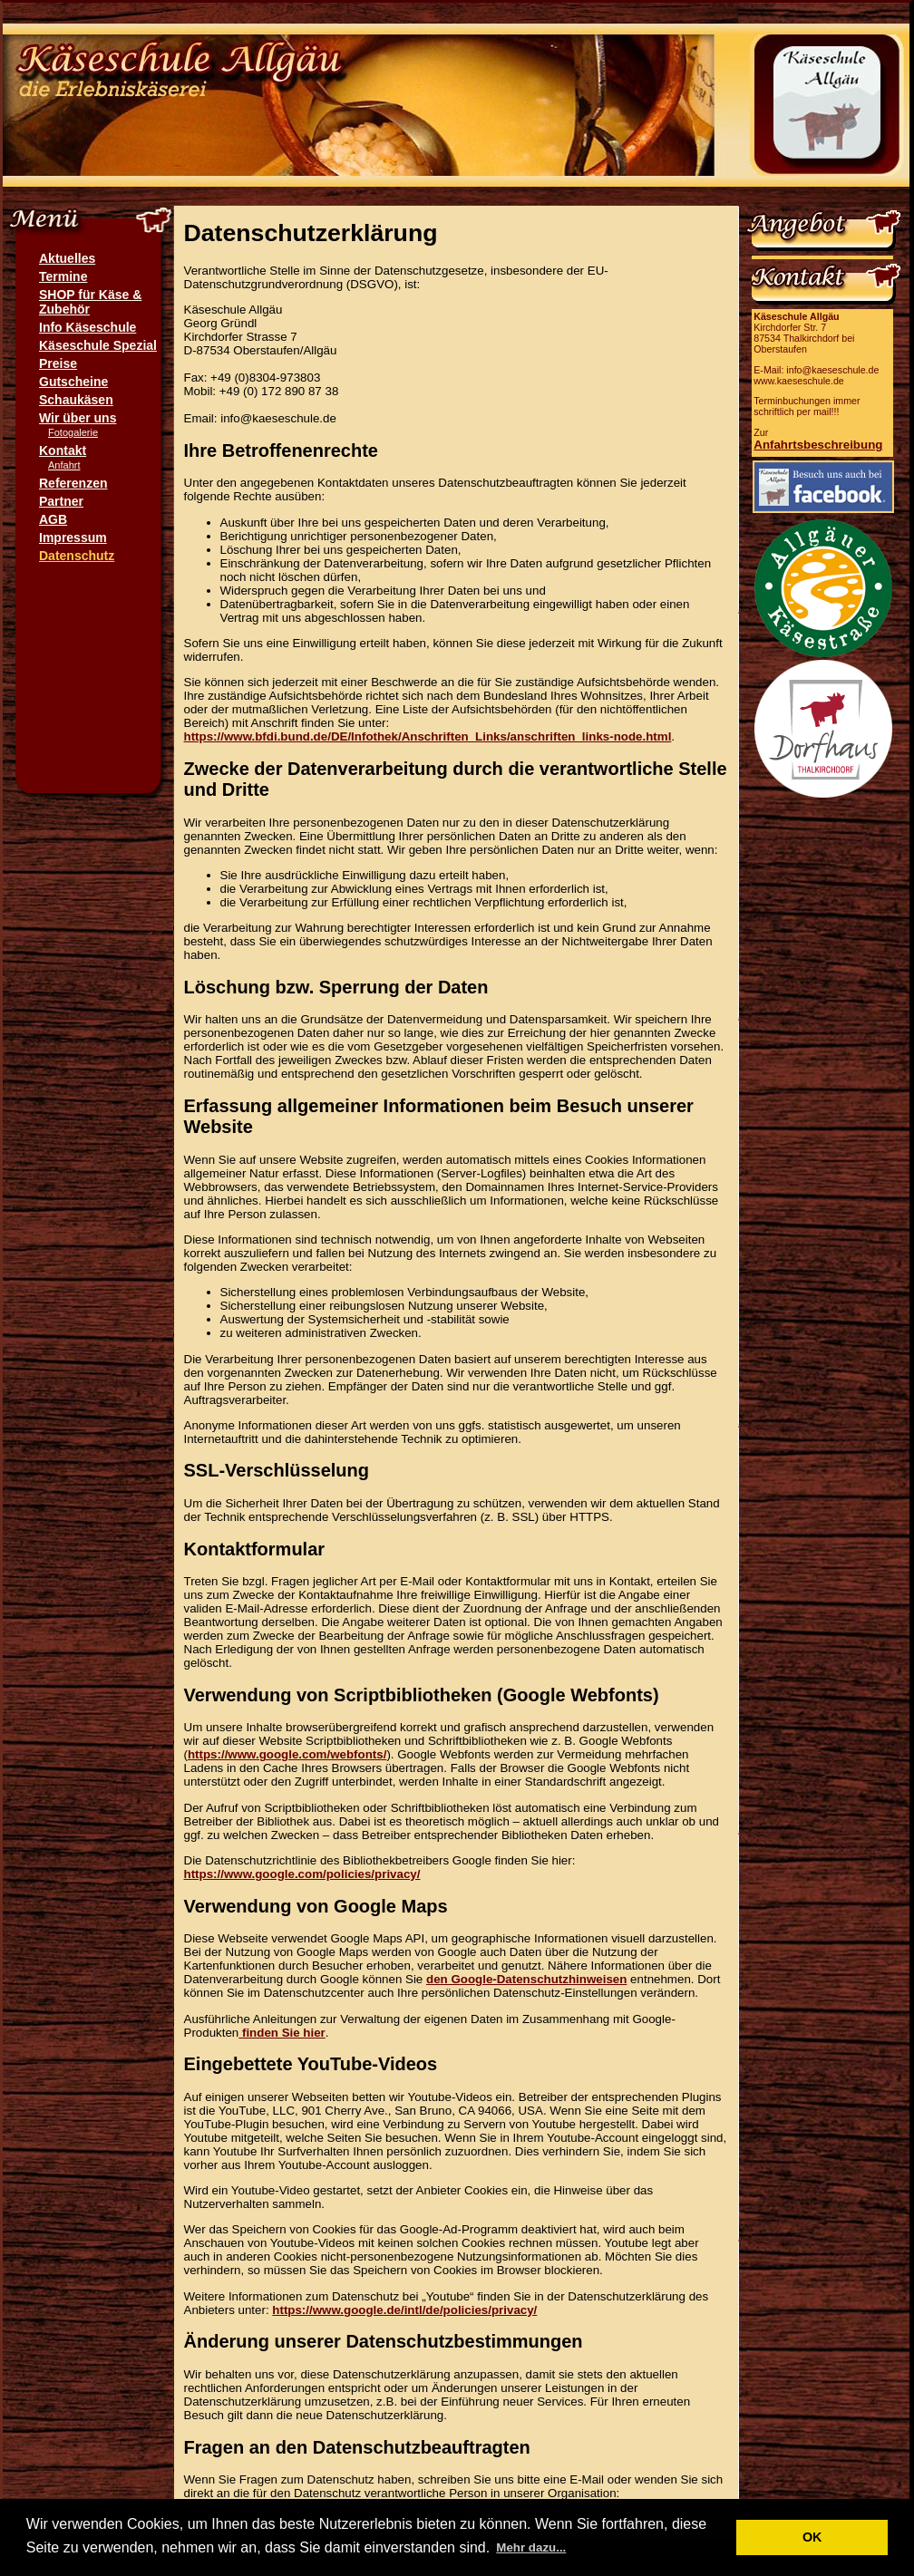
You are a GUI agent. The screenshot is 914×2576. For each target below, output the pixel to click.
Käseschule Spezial (98, 345)
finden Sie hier (282, 2032)
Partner (61, 501)
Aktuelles (67, 258)
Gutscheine (73, 381)
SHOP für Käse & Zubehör (90, 301)
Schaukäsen (76, 399)
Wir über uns (77, 418)
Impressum (73, 537)
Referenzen (73, 483)
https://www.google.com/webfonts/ (287, 1754)
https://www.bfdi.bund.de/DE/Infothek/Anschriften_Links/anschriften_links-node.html (428, 736)
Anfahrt (64, 465)
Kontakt (62, 450)
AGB (53, 519)
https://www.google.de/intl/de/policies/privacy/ (404, 2310)
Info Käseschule (87, 327)
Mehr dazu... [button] (531, 2547)
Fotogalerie (73, 432)
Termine (63, 276)
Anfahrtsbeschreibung (818, 444)
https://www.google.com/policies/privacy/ (302, 1874)
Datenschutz (76, 555)
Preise (58, 363)
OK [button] (812, 2537)
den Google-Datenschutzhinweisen (526, 1979)
